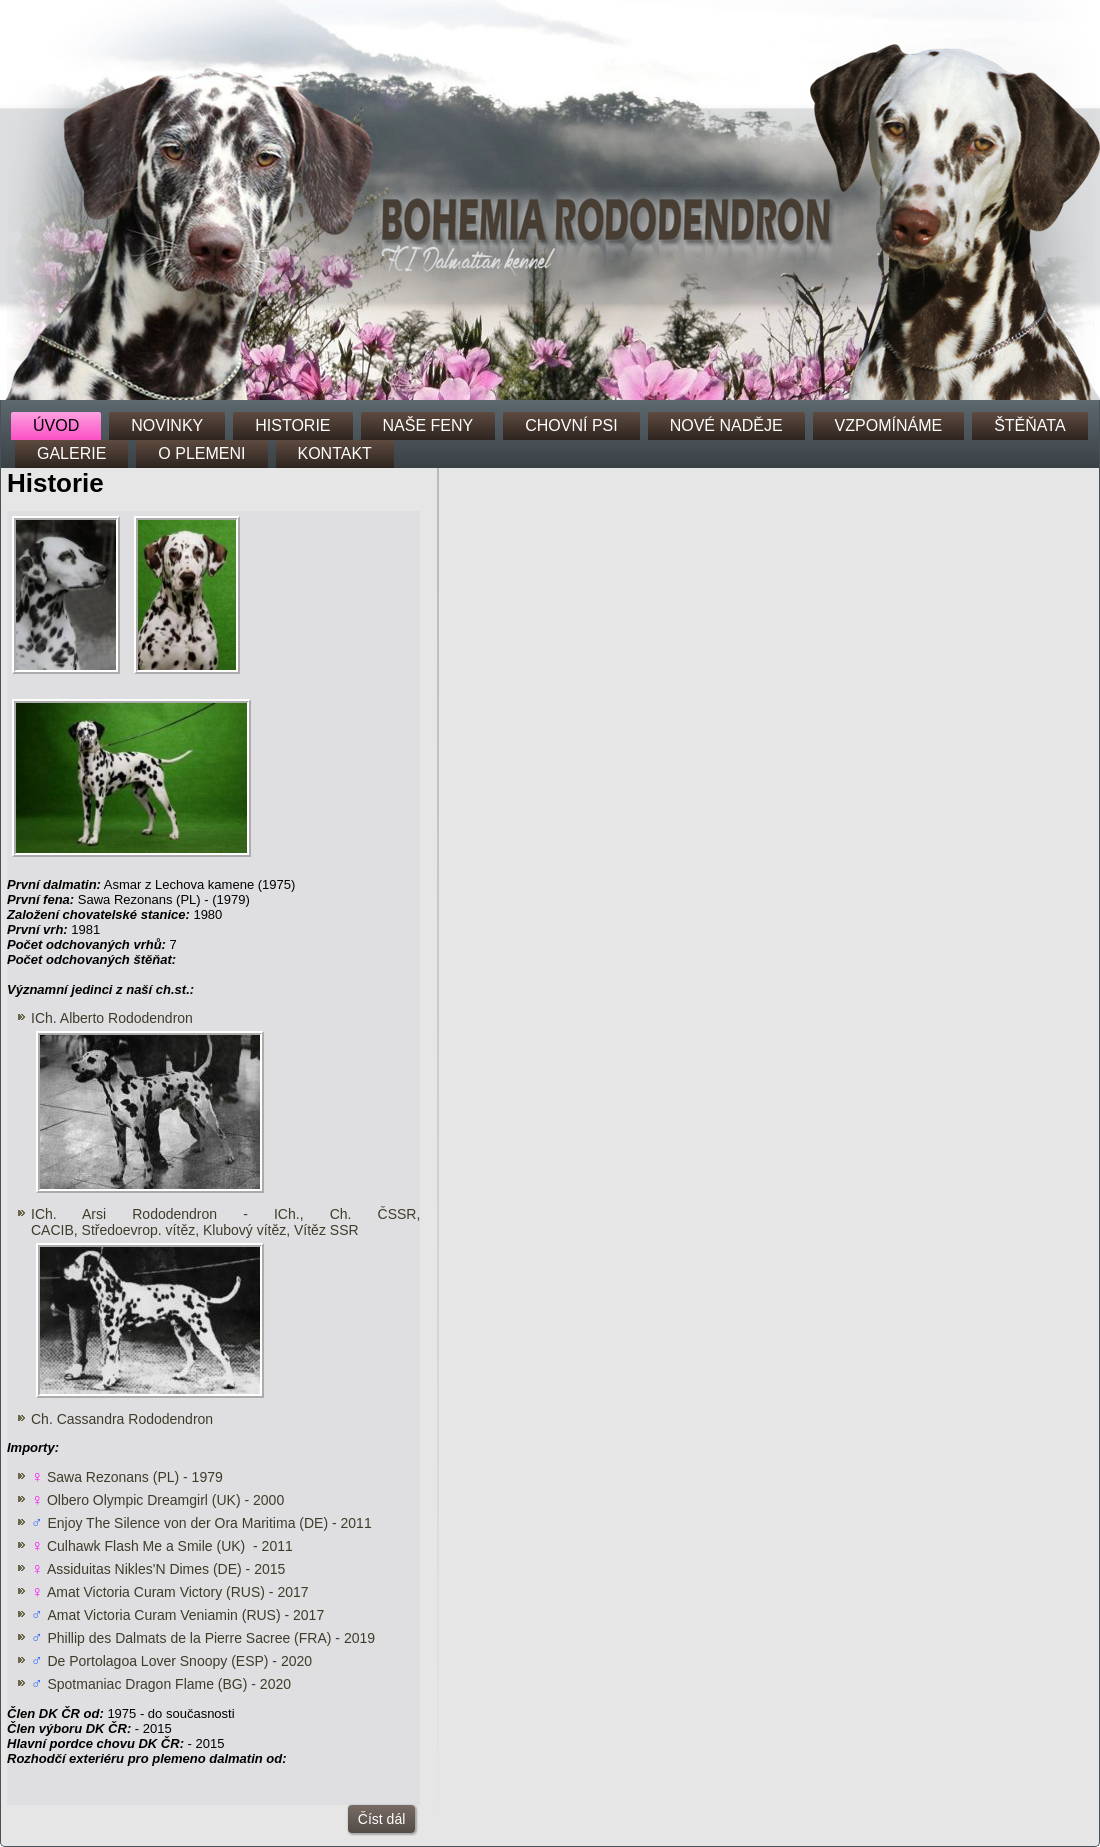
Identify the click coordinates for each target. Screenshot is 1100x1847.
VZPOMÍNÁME (889, 425)
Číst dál (381, 1819)
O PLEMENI (201, 453)
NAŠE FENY (428, 425)
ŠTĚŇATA (1029, 425)
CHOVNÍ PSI (571, 425)
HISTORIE (292, 425)
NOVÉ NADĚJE (726, 425)
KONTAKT (335, 453)
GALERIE (71, 453)
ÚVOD (56, 425)
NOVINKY (167, 425)
